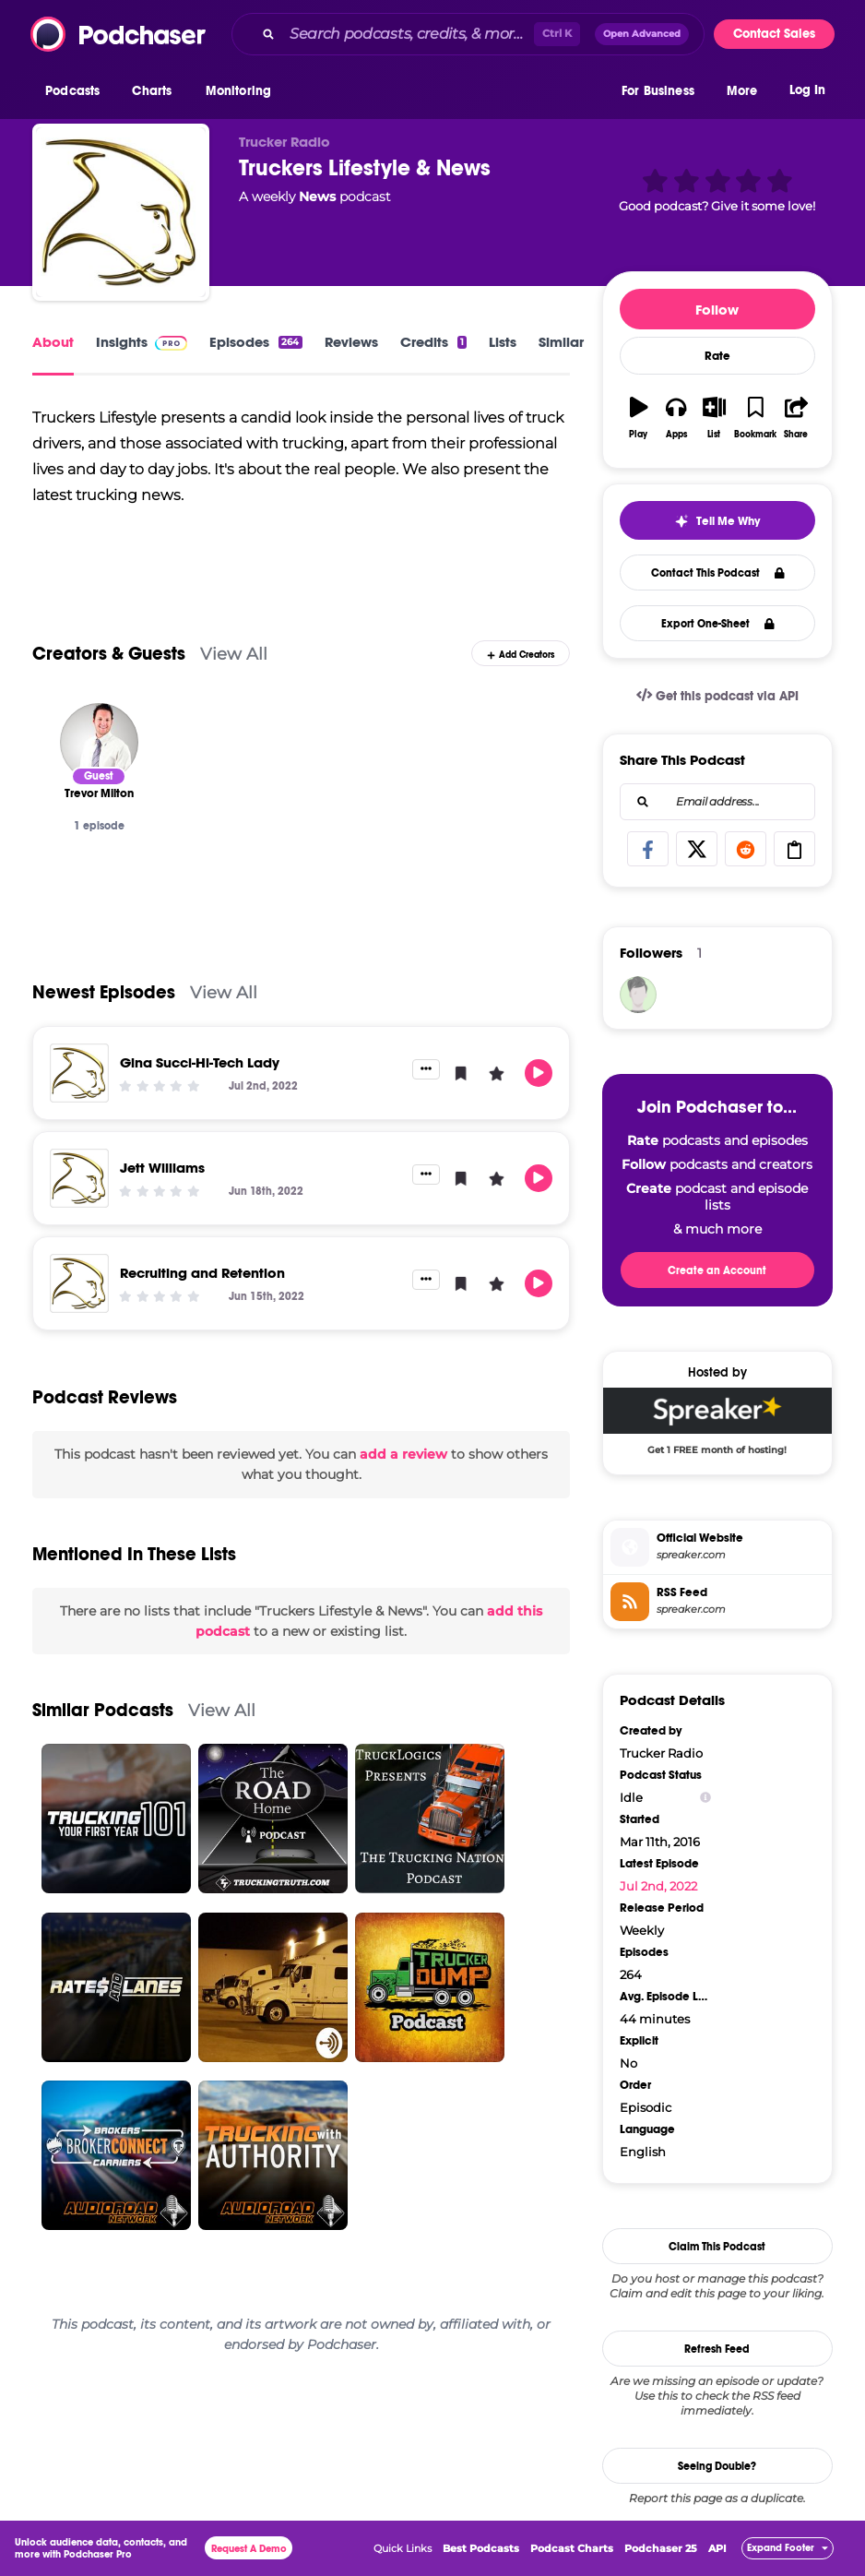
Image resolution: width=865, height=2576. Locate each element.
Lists (502, 342)
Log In (807, 90)
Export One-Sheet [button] (718, 623)
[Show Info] (705, 1798)
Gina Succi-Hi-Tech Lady (199, 1062)
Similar (561, 342)
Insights (141, 342)
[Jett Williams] (79, 1178)
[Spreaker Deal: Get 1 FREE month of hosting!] (717, 1425)
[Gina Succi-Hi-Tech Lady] (79, 1073)
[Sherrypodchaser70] (638, 994)
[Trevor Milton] (99, 742)
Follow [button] (717, 309)
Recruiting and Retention (202, 1273)
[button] (77, 91)
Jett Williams (162, 1167)
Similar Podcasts (102, 1710)
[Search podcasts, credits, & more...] (408, 34)
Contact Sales (774, 34)
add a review (403, 1454)
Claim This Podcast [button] (717, 2246)
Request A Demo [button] (249, 2549)
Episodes (255, 342)
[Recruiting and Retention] (79, 1283)
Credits (433, 342)
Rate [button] (717, 356)
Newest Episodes (103, 992)
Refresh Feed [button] (717, 2349)
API (717, 2548)
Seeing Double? (717, 2466)
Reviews (351, 342)
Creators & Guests (108, 653)
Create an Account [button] (717, 1270)
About (53, 342)
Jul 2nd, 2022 (658, 1885)
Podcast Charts (571, 2548)
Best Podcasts (481, 2548)
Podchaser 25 (660, 2548)
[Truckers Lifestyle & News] (121, 212)
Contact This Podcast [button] (718, 572)
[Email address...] (717, 801)
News (317, 196)
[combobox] (468, 34)
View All (233, 653)
